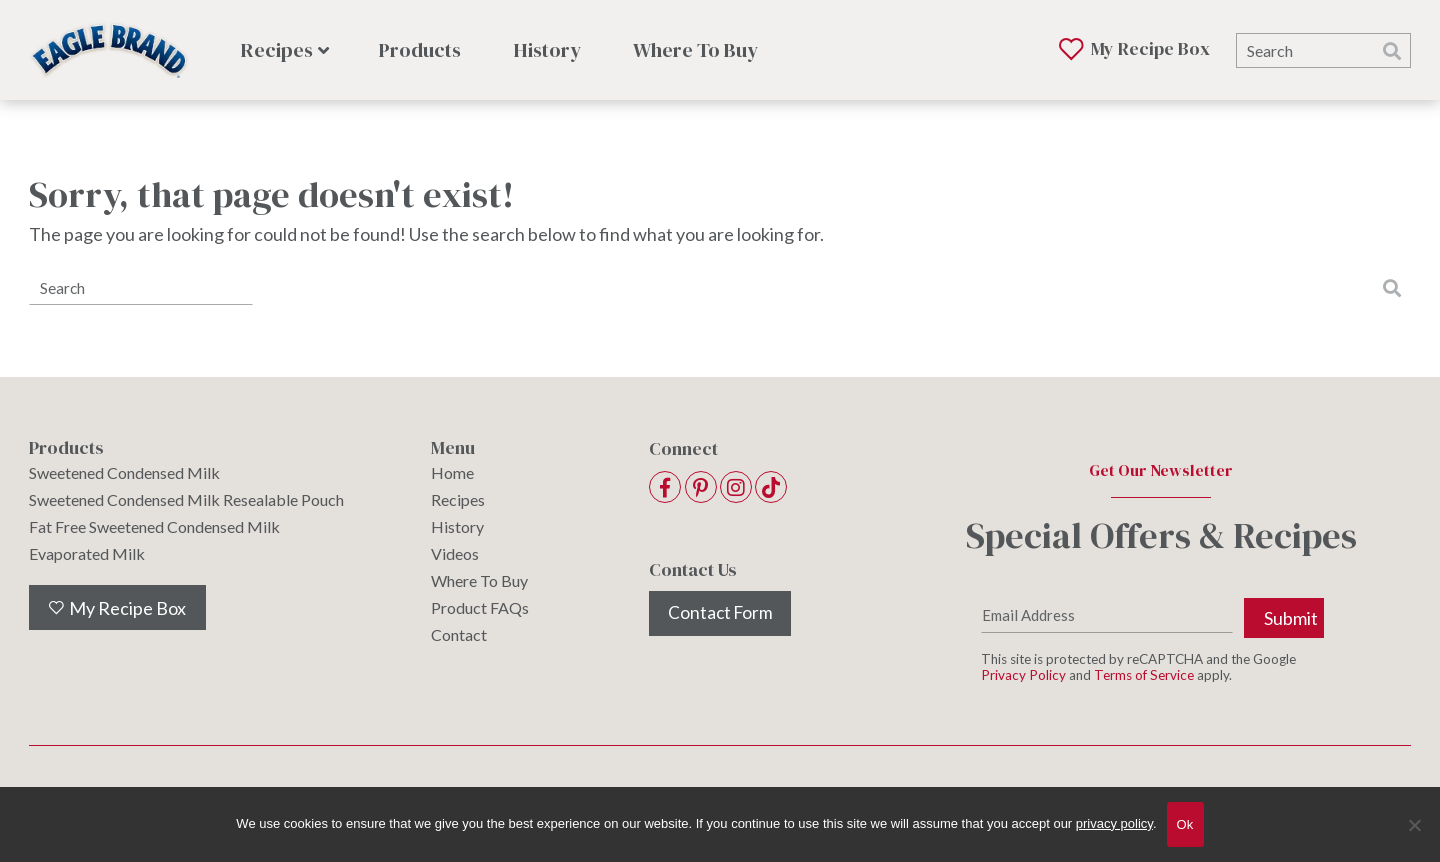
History (547, 50)
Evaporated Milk (87, 554)
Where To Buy (695, 50)
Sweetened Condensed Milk (124, 473)
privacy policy (1114, 823)
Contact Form (720, 613)
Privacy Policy (1023, 679)
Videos (455, 554)
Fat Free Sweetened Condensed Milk (154, 527)
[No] (1415, 837)
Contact (459, 635)
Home (452, 473)
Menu (453, 448)
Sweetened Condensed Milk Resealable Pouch (186, 500)
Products (420, 50)
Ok (1185, 824)
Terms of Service (1144, 679)
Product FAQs (480, 608)
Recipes (277, 50)
